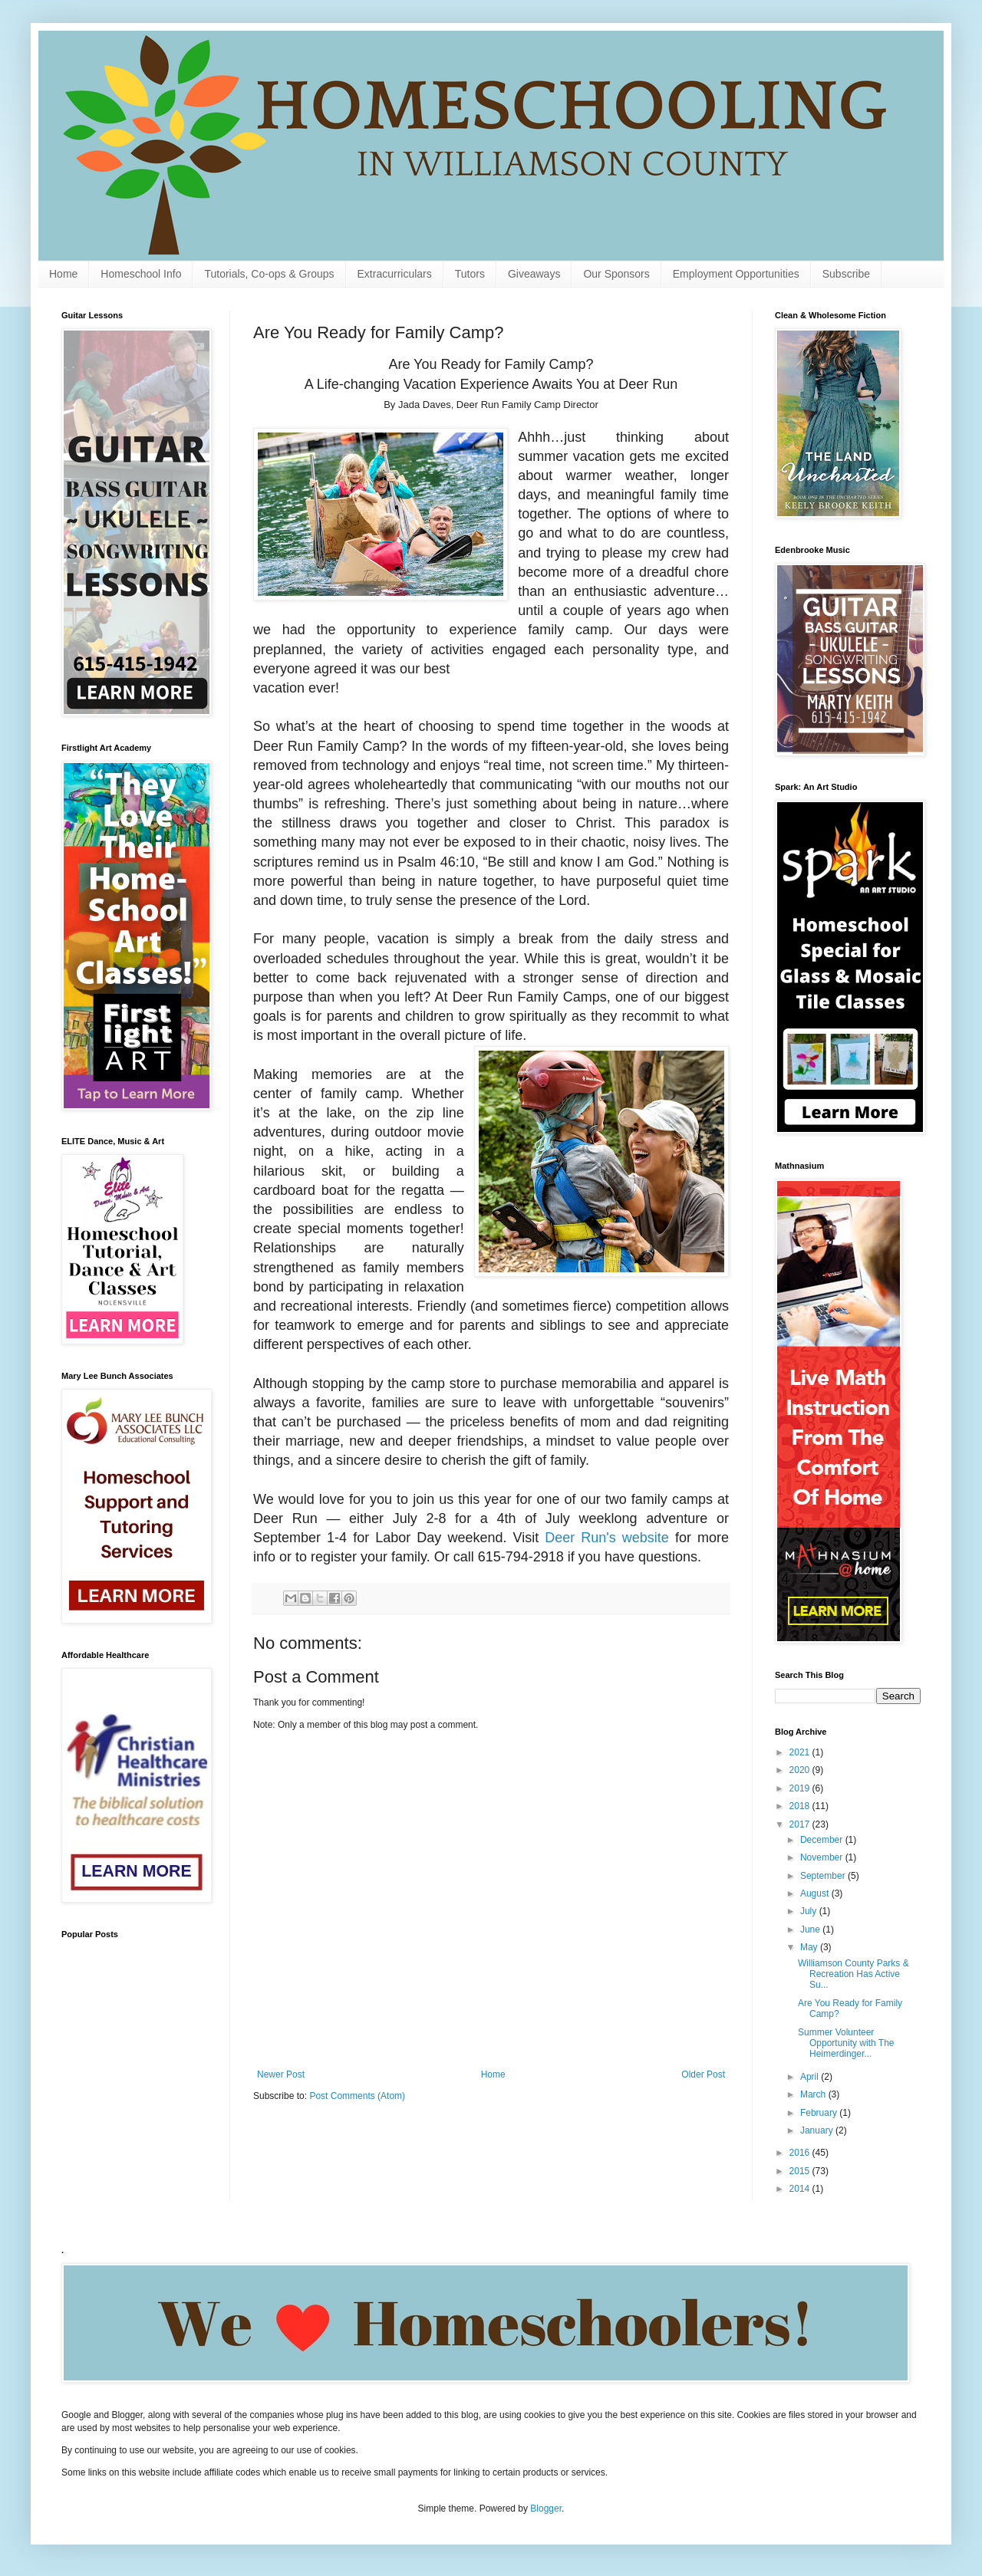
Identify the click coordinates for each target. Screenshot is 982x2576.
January (817, 2130)
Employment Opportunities (736, 274)
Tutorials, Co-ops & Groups (269, 274)
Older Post (703, 2074)
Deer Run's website (607, 1537)
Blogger (546, 2508)
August (816, 1893)
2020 (800, 1770)
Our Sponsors (616, 274)
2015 (800, 2171)
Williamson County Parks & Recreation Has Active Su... (853, 1974)
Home (63, 274)
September (824, 1875)
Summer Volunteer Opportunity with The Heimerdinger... (846, 2043)
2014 (800, 2188)
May (810, 1947)
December (822, 1839)
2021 (800, 1752)
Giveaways (534, 274)
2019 (800, 1788)
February (819, 2112)
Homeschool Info (141, 274)
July (809, 1911)
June (811, 1929)
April (810, 2076)
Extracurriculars (395, 274)
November (822, 1857)
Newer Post (281, 2074)
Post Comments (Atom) (357, 2096)
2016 (800, 2152)
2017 (800, 1824)
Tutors (470, 274)
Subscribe (846, 274)
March (814, 2094)
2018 (800, 1806)
